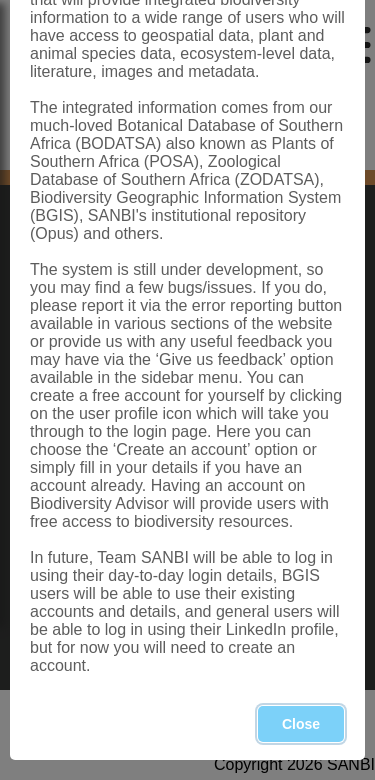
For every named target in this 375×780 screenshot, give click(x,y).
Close (301, 724)
